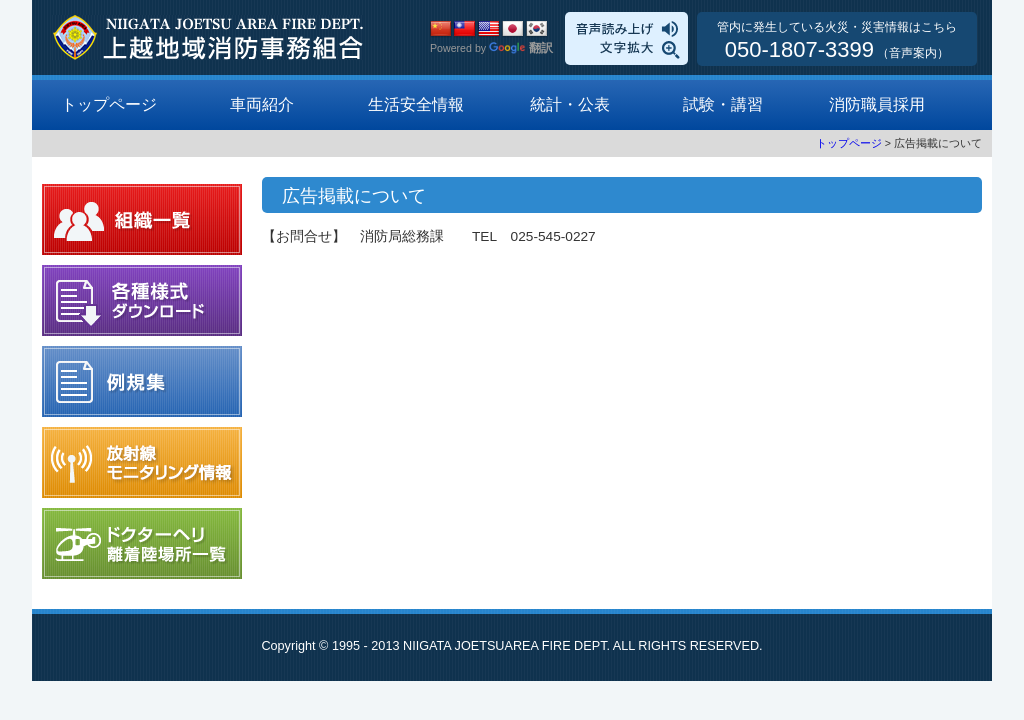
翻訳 (521, 48)
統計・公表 (570, 104)
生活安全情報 (416, 104)
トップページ (109, 104)
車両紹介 (262, 104)
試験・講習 (723, 104)
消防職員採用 (877, 104)
